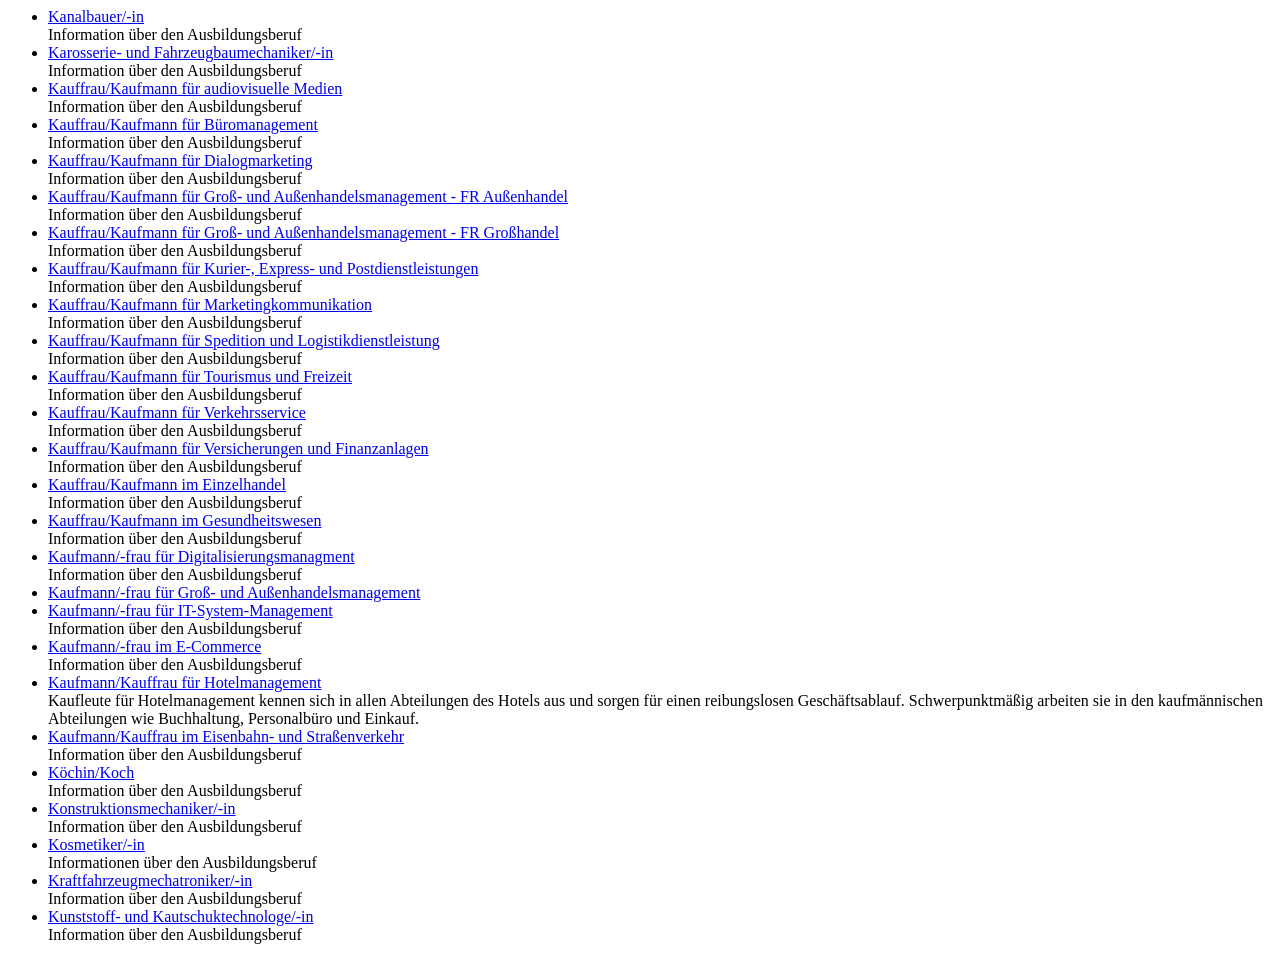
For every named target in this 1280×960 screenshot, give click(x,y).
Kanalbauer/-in (96, 16)
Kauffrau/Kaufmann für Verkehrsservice (177, 412)
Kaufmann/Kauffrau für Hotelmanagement (184, 682)
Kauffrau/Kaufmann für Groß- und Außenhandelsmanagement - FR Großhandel (303, 232)
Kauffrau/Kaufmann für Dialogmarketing (180, 160)
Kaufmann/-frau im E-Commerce (154, 646)
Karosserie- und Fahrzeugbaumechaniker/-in (190, 52)
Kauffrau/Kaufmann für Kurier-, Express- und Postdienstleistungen (263, 268)
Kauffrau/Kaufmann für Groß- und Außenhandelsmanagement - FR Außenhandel (308, 196)
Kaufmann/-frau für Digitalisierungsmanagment (201, 556)
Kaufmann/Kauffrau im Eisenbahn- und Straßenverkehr (226, 736)
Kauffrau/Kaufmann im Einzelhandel (167, 484)
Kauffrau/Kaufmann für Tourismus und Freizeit (200, 376)
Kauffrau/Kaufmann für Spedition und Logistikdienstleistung (244, 340)
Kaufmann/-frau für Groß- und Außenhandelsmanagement (234, 592)
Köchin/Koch (91, 772)
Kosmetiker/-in (96, 844)
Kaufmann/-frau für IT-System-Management (190, 610)
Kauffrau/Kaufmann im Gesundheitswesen (184, 520)
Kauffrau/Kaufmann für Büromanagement (183, 124)
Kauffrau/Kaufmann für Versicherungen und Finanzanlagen (238, 448)
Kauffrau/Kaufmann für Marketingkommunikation (210, 304)
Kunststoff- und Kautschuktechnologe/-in (180, 916)
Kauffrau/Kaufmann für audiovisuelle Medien (195, 88)
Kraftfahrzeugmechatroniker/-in (150, 880)
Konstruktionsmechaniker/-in (142, 808)
